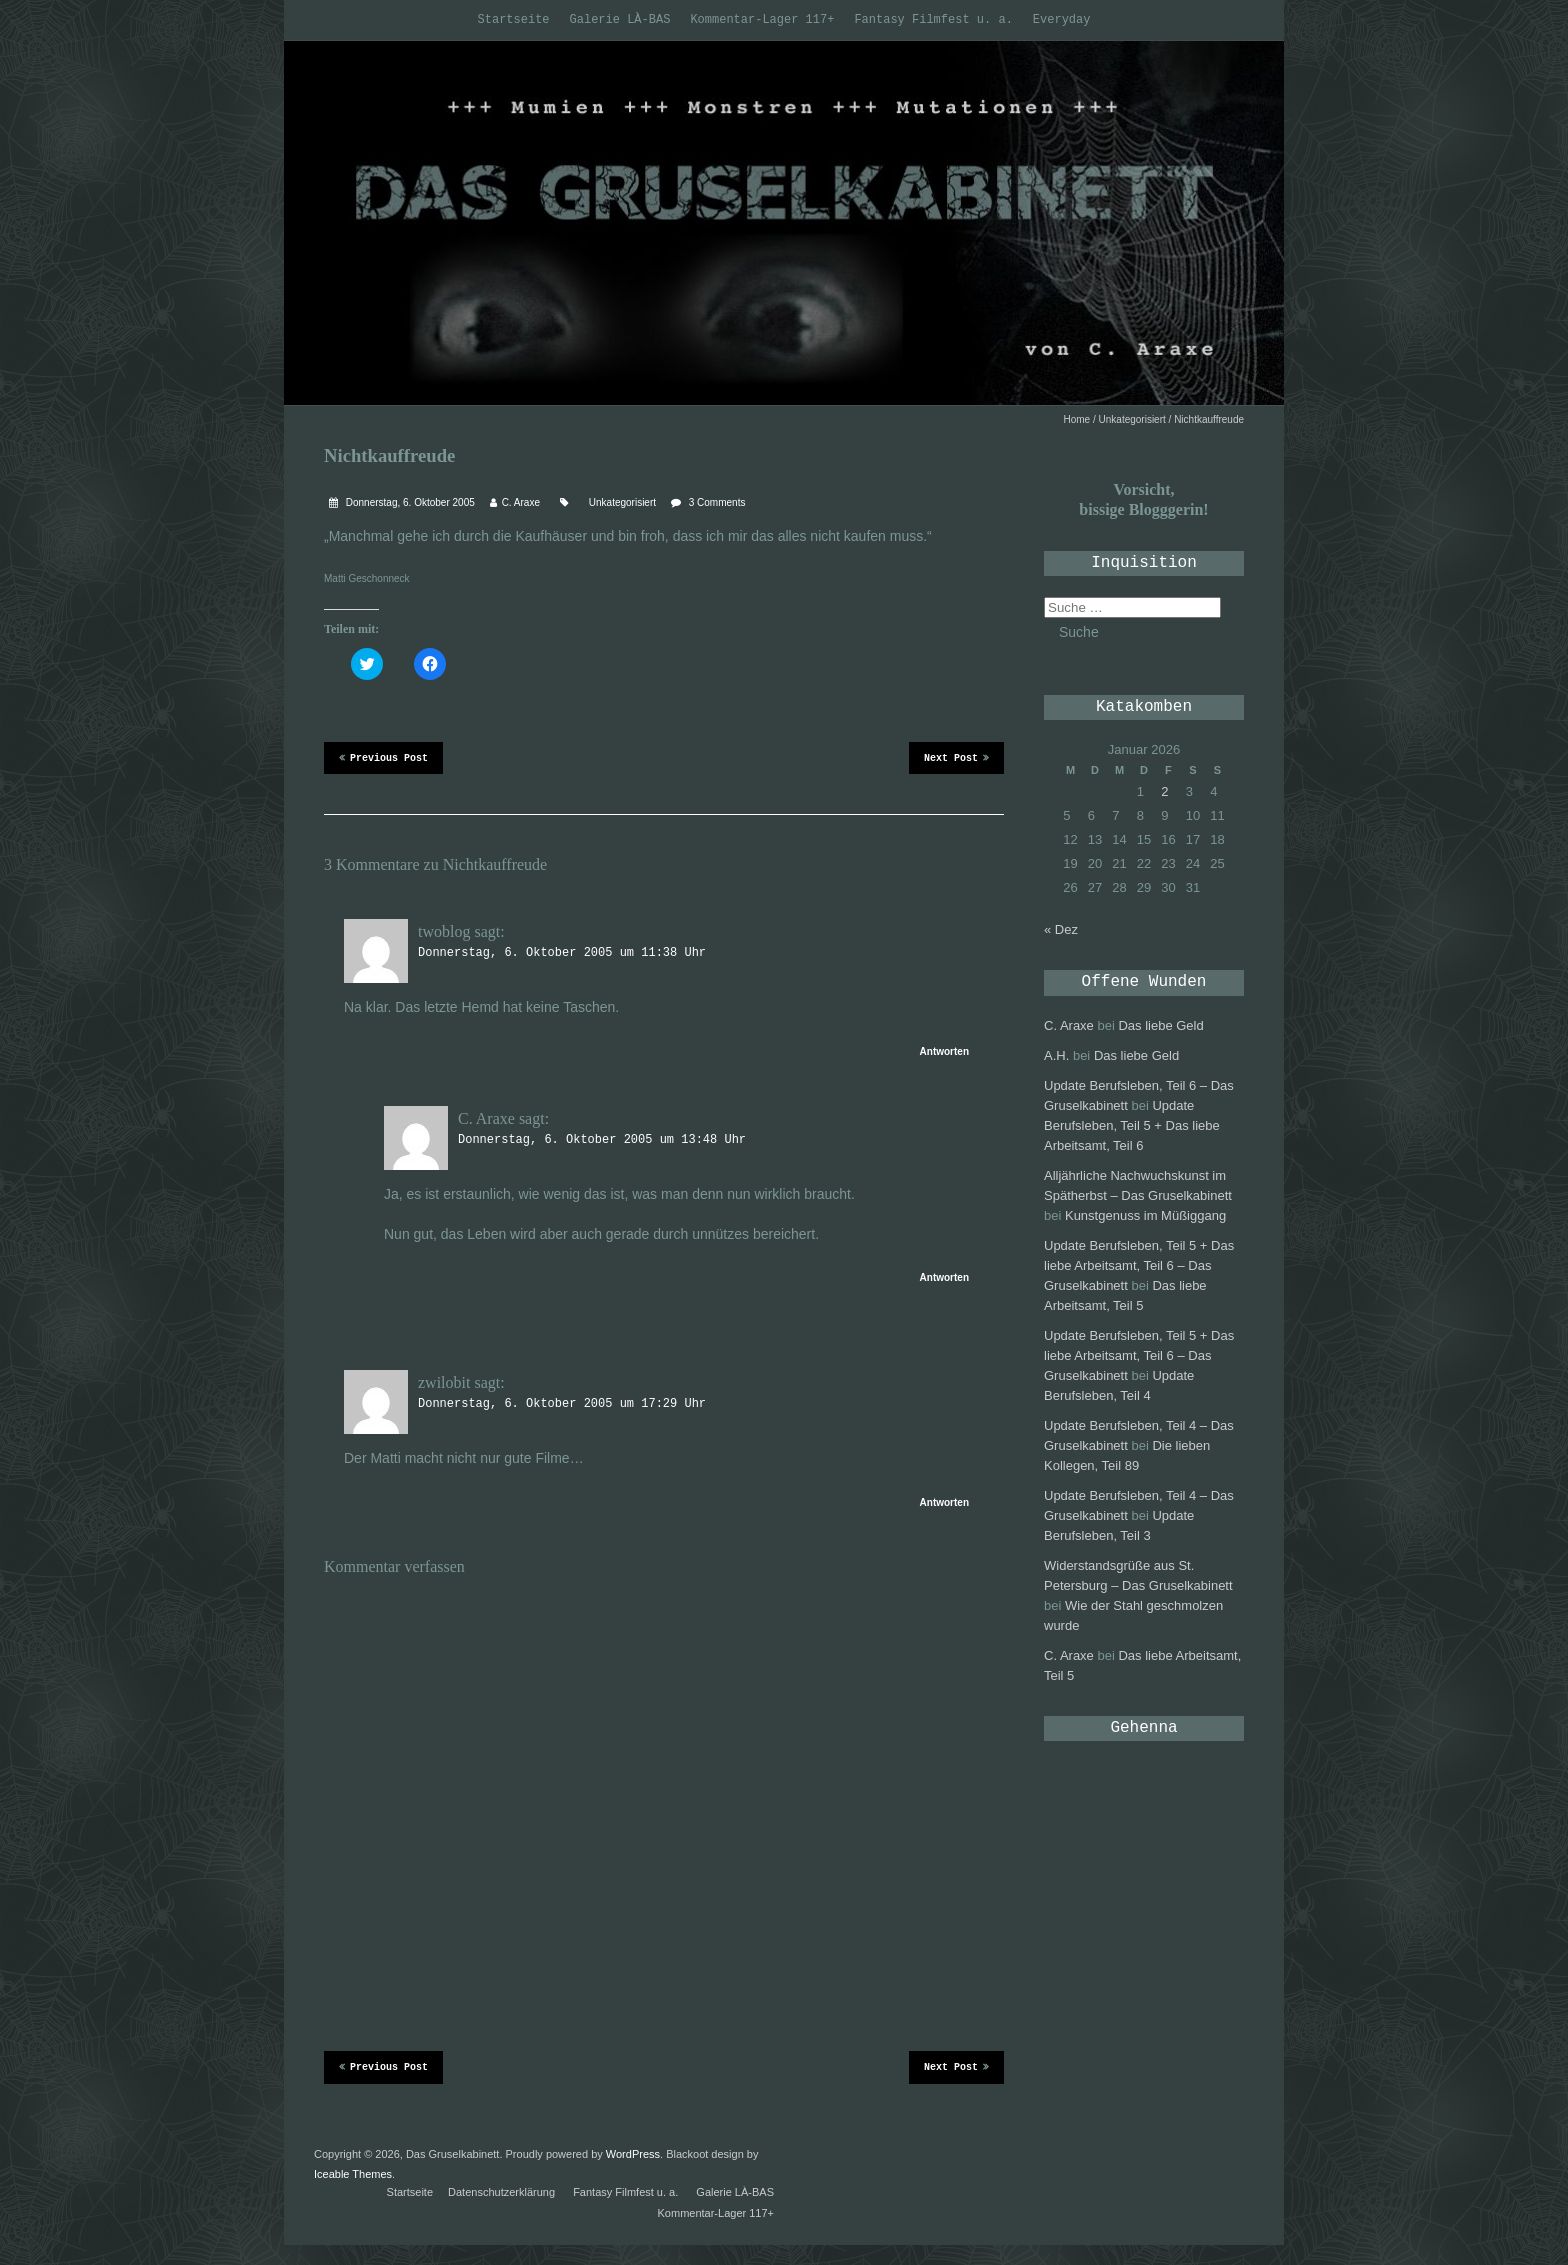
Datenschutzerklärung (501, 2192)
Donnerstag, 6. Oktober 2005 (409, 502)
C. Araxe (521, 502)
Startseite (514, 20)
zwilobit (444, 1382)
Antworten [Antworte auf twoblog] (944, 1051)
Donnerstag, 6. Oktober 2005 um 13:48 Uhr (602, 1140)
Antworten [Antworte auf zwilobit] (944, 1502)
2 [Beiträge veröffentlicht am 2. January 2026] (1164, 791)
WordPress (633, 2154)
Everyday (1062, 20)
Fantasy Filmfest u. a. (933, 20)
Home (1077, 419)
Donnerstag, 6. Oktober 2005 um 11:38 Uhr (562, 953)
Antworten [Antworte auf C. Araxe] (944, 1277)
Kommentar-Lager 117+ (762, 20)
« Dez (1061, 929)
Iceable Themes (353, 2174)
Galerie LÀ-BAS (620, 20)
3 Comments (717, 502)
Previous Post (383, 757)
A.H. (1056, 1055)
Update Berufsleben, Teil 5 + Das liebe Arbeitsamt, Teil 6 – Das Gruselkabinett (1139, 1265)
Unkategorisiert (1132, 419)
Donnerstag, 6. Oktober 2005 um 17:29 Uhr (562, 1404)
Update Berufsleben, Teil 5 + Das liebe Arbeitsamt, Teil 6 (1132, 1125)
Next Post (956, 757)
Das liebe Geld (1160, 1025)
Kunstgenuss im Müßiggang (1145, 1215)
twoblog (444, 931)
